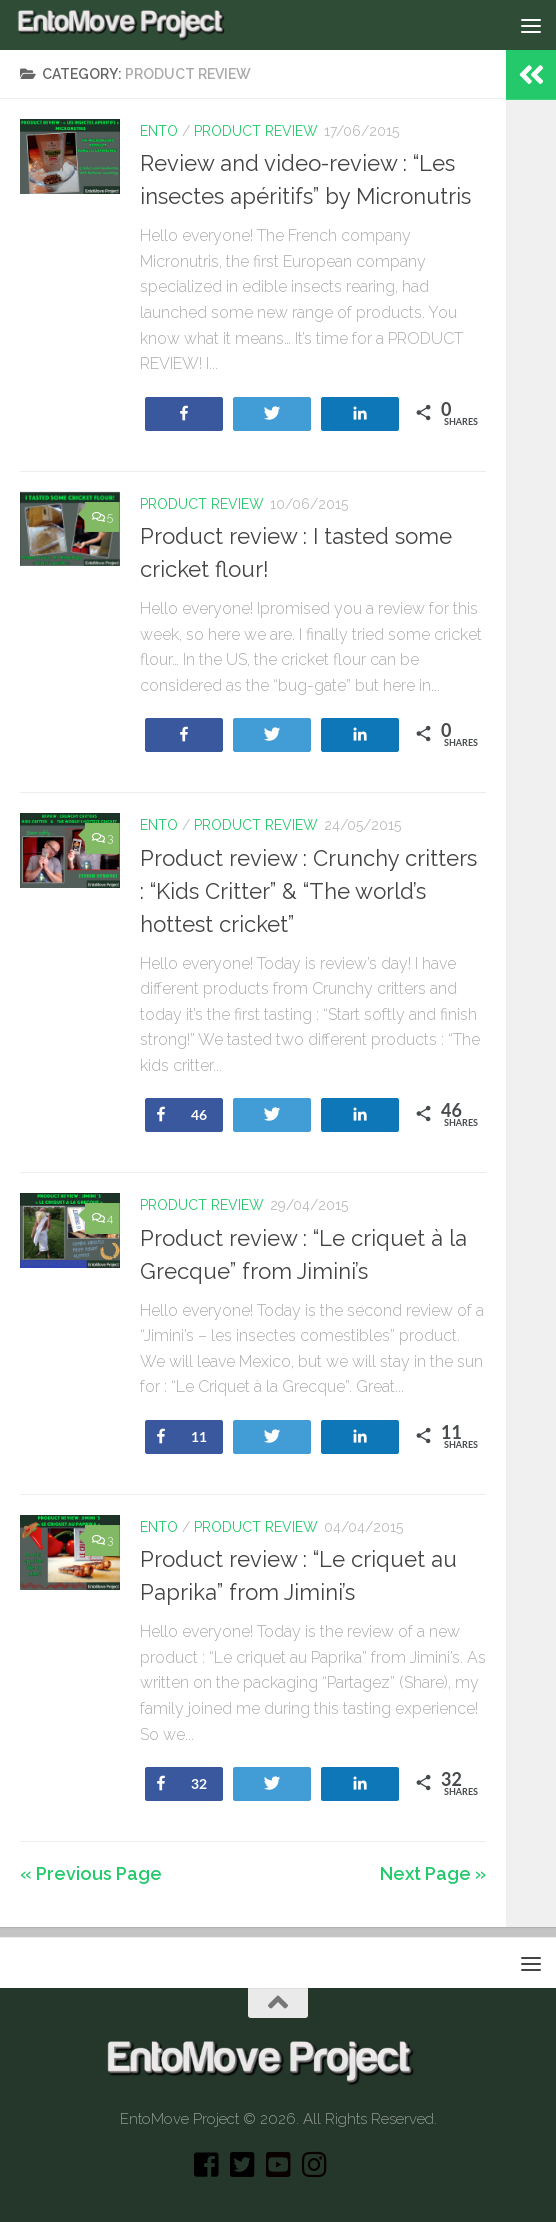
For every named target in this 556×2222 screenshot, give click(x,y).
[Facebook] (206, 2165)
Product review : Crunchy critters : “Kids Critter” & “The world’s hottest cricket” (308, 891)
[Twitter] (242, 2165)
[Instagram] (314, 2165)
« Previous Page (91, 1873)
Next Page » (433, 1873)
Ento (159, 131)
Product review (256, 131)
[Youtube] (278, 2165)
